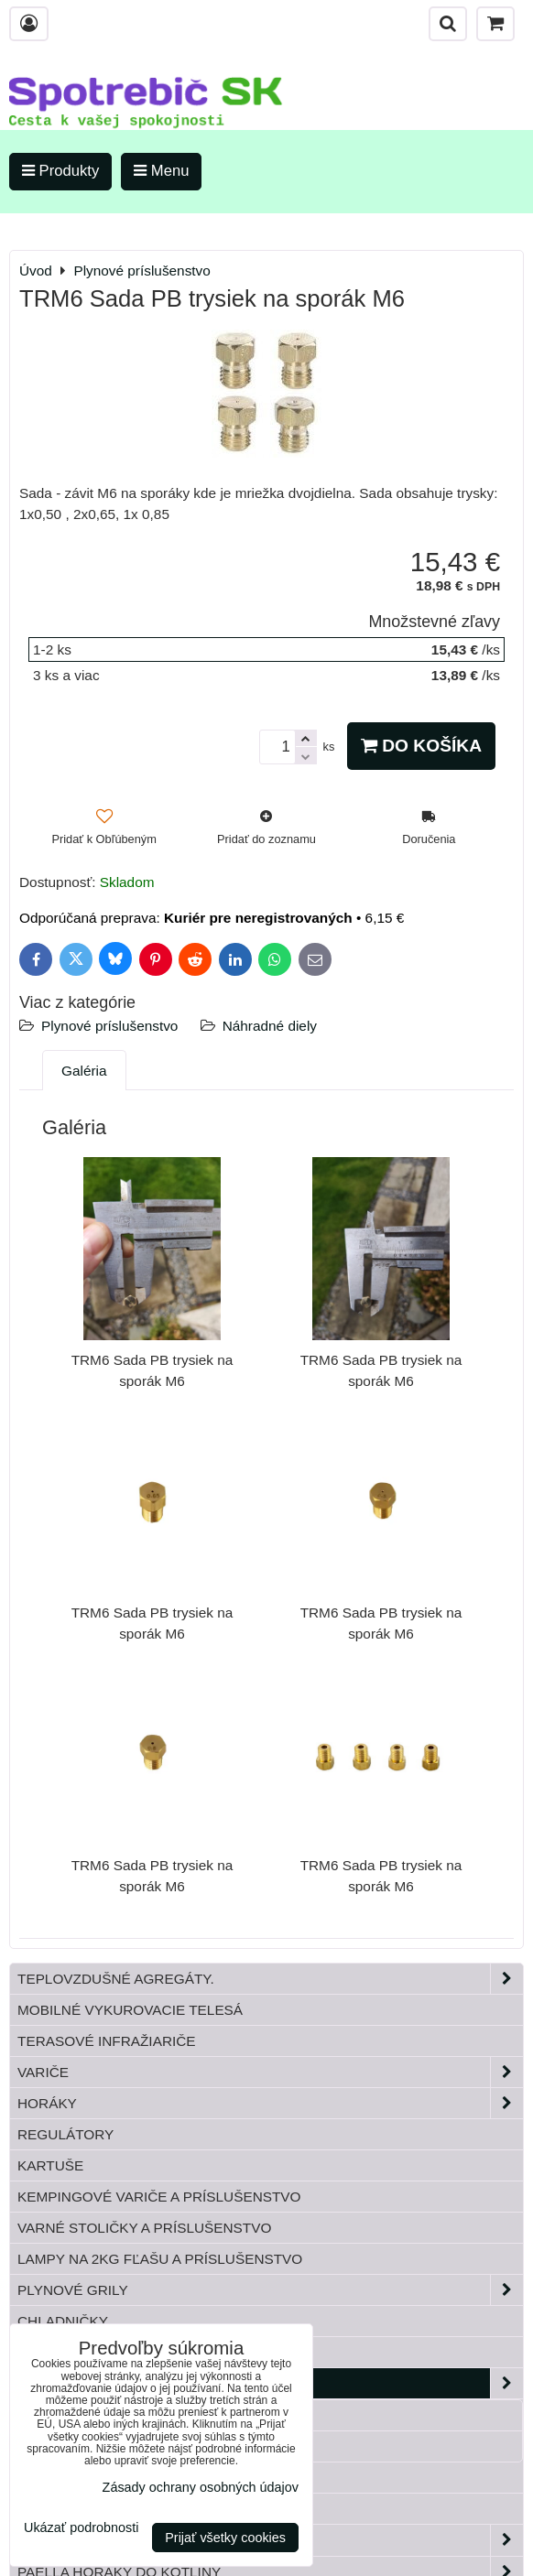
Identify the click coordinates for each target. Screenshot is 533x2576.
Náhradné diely (270, 1026)
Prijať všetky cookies (225, 2537)
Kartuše (50, 2165)
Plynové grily (270, 2290)
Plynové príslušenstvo (109, 1026)
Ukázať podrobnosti (81, 2528)
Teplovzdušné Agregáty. (270, 1979)
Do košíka (421, 745)
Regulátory (65, 2134)
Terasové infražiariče (106, 2041)
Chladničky (62, 2321)
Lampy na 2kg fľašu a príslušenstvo (159, 2259)
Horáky (270, 2103)
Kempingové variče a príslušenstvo (159, 2196)
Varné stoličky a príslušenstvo (144, 2227)
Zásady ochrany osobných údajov (201, 2487)
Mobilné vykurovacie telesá (130, 2010)
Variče (270, 2072)
